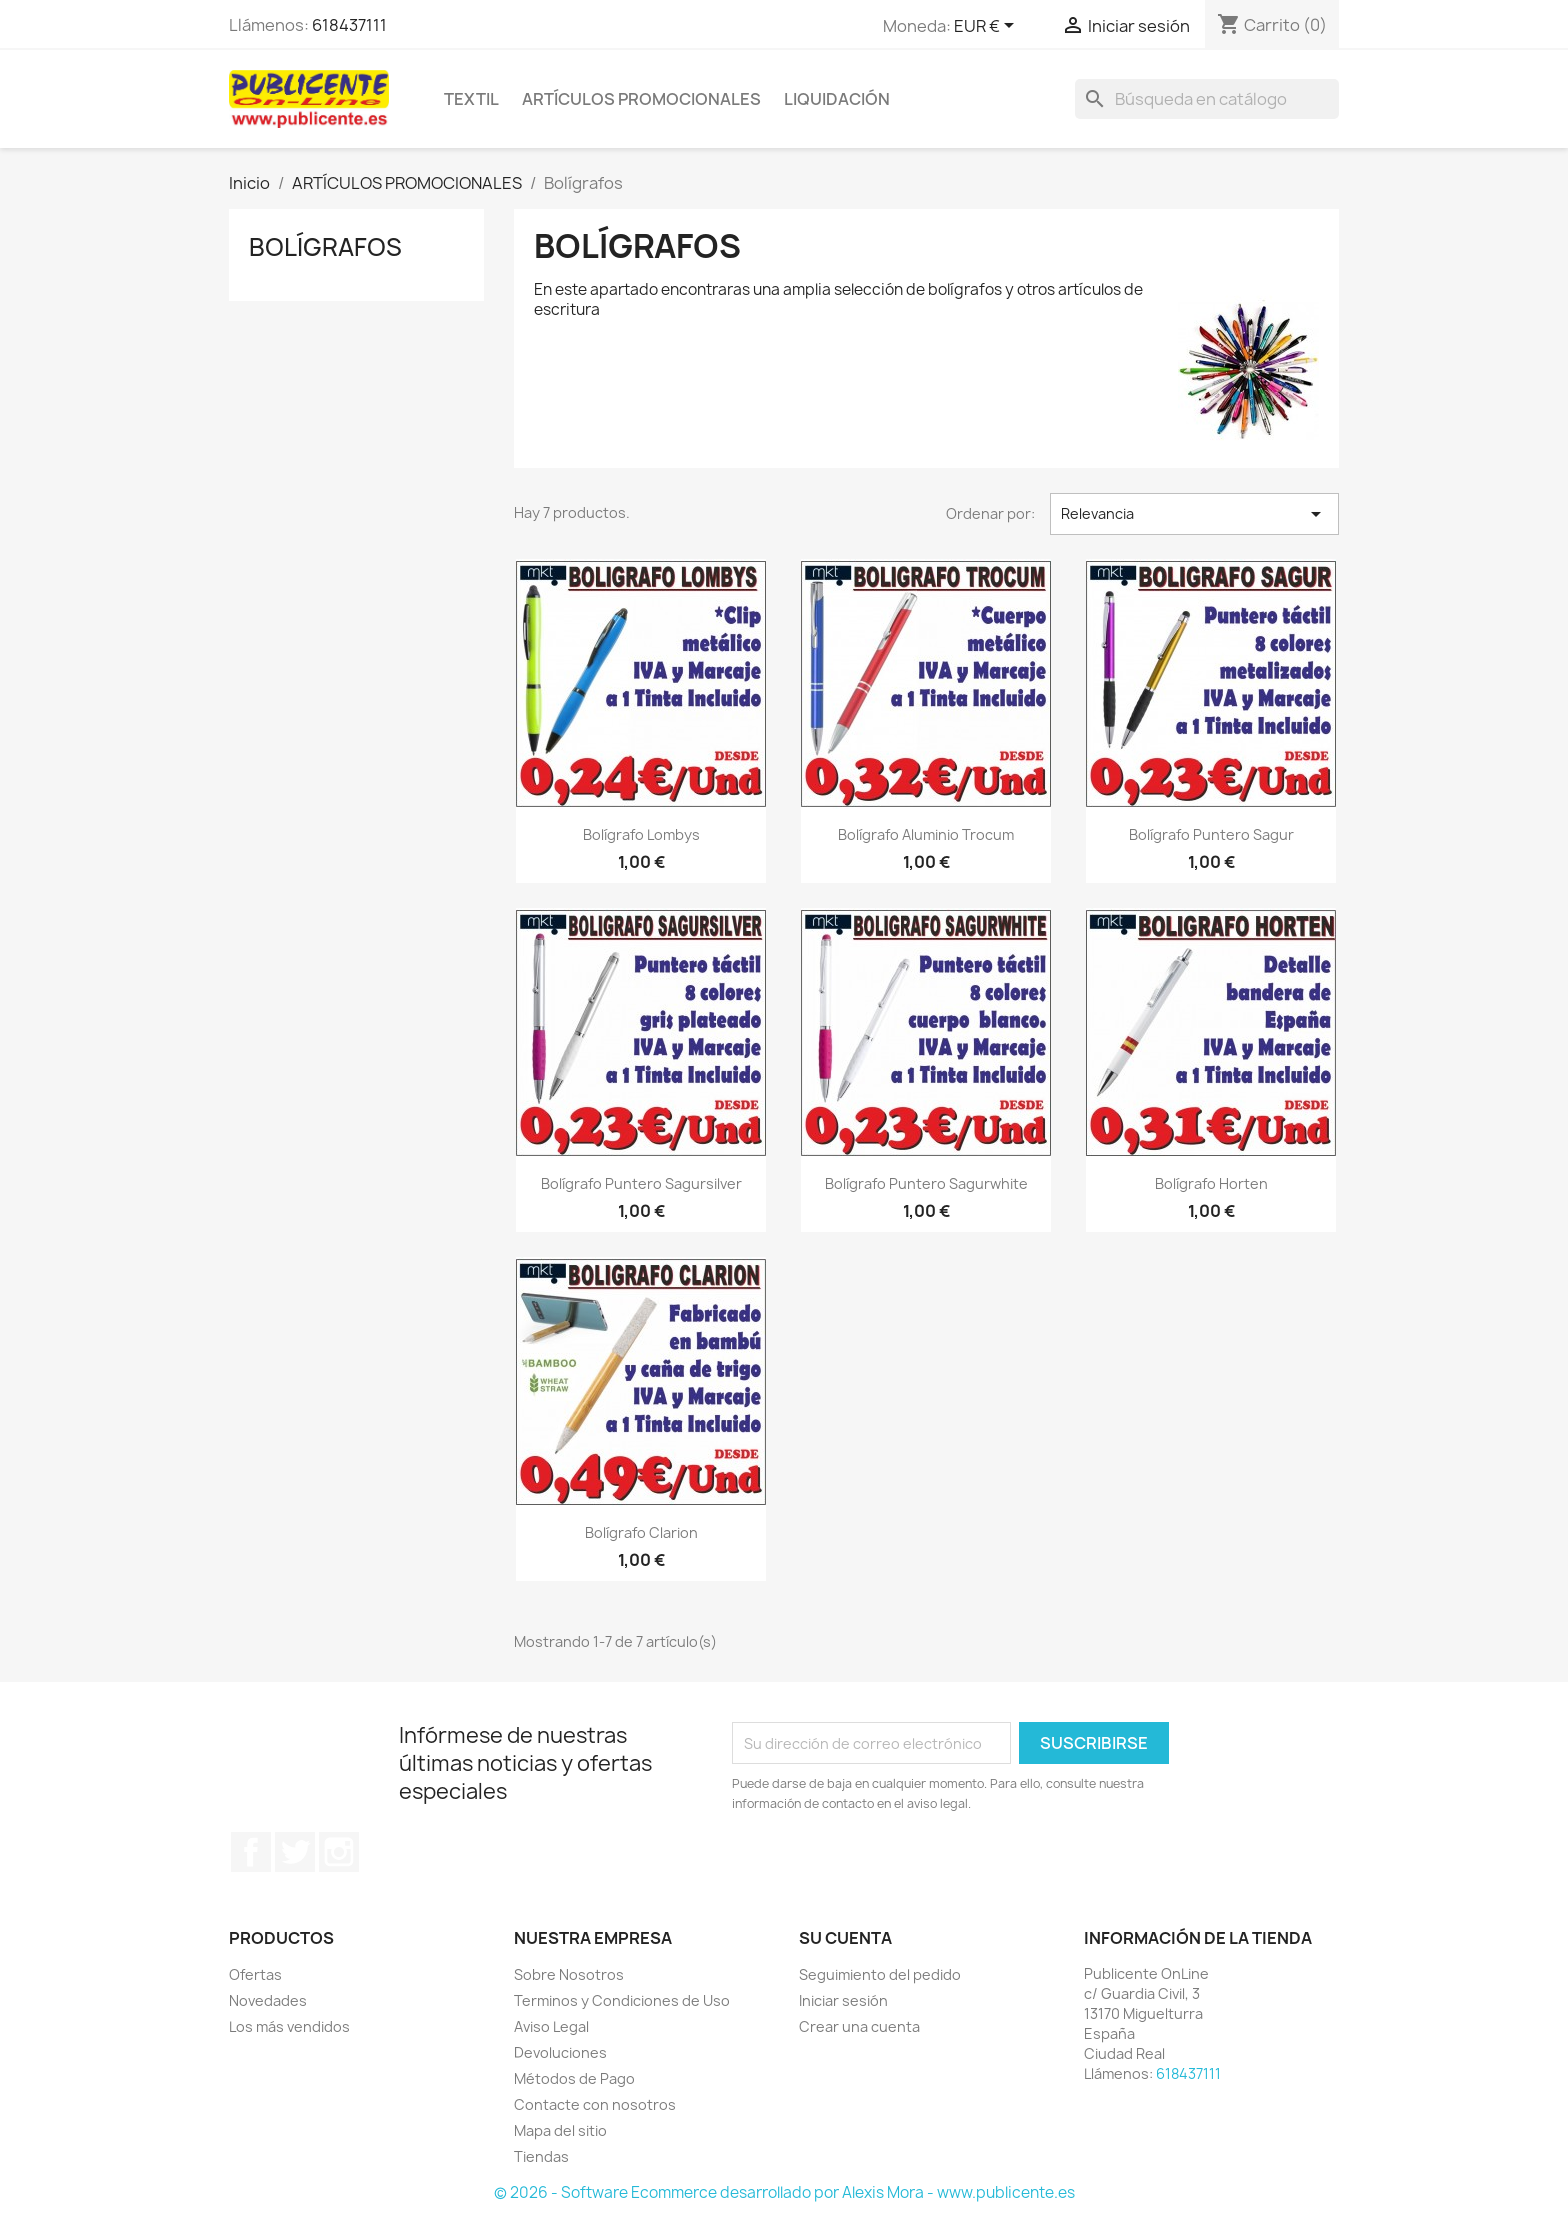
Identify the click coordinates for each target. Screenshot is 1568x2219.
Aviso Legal (551, 2026)
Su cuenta (845, 1938)
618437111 (349, 25)
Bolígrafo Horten (1211, 1183)
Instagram (339, 1852)
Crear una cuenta (859, 2026)
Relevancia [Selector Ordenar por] (1194, 514)
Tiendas (541, 2156)
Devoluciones (560, 2052)
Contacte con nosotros (595, 2104)
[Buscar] (1207, 99)
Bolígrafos (325, 247)
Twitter (295, 1852)
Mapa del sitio (560, 2130)
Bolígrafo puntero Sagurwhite (926, 1183)
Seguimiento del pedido (880, 1974)
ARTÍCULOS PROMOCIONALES (641, 99)
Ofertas (255, 1974)
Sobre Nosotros (569, 1974)
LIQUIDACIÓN (837, 99)
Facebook (251, 1852)
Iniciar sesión (843, 2000)
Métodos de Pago (574, 2078)
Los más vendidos (289, 2026)
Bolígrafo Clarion (641, 1532)
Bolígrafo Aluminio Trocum (926, 834)
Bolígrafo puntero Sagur (1211, 834)
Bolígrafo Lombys (641, 834)
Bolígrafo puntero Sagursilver (641, 1183)
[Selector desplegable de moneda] (987, 27)
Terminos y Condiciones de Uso (622, 2000)
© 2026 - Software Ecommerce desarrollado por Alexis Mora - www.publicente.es (784, 2192)
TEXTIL (471, 99)
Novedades (268, 2000)
